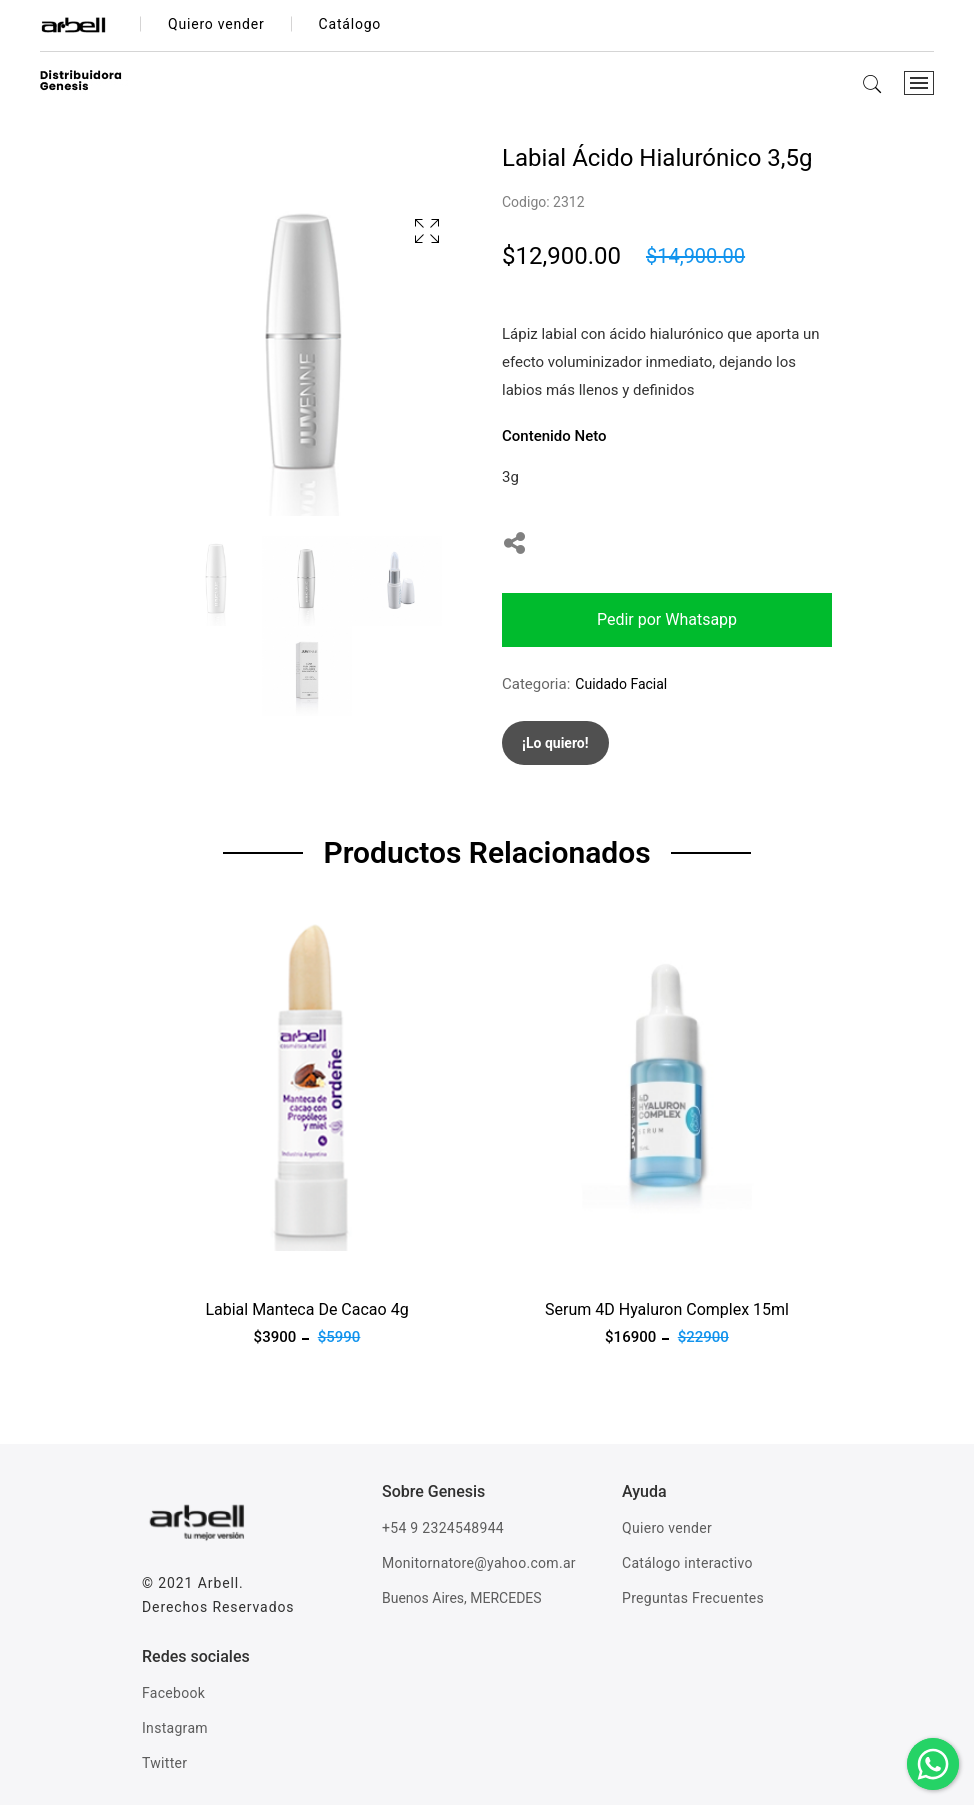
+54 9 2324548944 (443, 1528)
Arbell (218, 1583)
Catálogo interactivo (687, 1563)
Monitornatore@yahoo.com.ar (479, 1563)
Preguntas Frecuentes (693, 1598)
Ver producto (185, 1263)
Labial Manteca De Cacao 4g (306, 1309)
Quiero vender (667, 1528)
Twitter (164, 1763)
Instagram (175, 1728)
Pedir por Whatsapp (667, 619)
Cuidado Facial (621, 684)
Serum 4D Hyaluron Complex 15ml (667, 1309)
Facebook (173, 1693)
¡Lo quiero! (555, 743)
